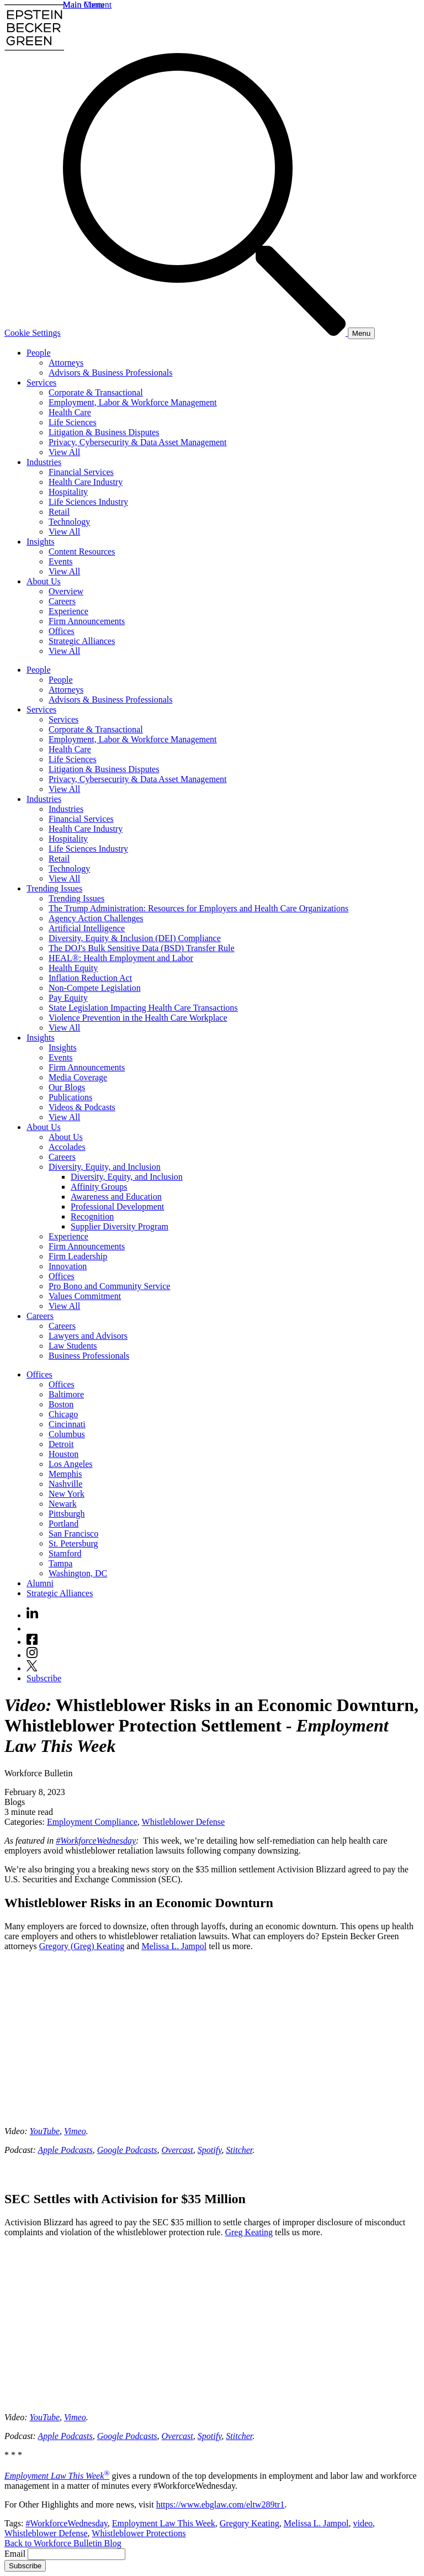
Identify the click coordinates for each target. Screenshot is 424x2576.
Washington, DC (78, 1573)
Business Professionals (89, 1355)
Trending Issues (54, 888)
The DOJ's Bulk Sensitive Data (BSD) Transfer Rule (142, 948)
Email (16, 2553)
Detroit (61, 1444)
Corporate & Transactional (96, 392)
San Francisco (73, 1533)
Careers (62, 601)
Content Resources (82, 551)
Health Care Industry (86, 482)
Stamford (65, 1553)
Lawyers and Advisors (88, 1335)
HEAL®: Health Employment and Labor (121, 958)
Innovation (68, 1266)
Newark (63, 1503)
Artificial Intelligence (87, 928)
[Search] (205, 332)
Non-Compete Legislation (95, 988)
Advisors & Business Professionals (110, 372)
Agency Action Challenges (96, 918)
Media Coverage (78, 1077)
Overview (66, 591)
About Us (43, 581)
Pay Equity (68, 997)
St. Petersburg (73, 1543)
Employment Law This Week (56, 2475)
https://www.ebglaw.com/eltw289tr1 (220, 2504)
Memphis (65, 1474)
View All (64, 452)
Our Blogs (67, 1087)
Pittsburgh (67, 1513)
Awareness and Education (116, 1196)
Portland (63, 1523)
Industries (43, 462)
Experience (68, 611)
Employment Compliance (92, 1822)
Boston (61, 1404)
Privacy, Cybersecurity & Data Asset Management (137, 442)
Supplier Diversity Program (119, 1226)
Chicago (63, 1414)
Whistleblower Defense (183, 1822)
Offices (62, 631)
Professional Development (117, 1206)
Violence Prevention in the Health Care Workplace (138, 1017)
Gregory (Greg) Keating (82, 1946)
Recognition (92, 1216)
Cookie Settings (32, 332)
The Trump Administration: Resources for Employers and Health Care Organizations (198, 908)
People (38, 352)
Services (41, 382)
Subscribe (43, 1678)
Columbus (67, 1434)
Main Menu (83, 4)
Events (61, 561)
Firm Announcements (87, 621)
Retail (59, 511)
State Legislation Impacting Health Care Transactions (143, 1007)
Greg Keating (249, 2232)
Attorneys (66, 362)
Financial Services (81, 472)
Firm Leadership (78, 1256)
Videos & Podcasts (82, 1107)
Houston (63, 1454)
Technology (69, 521)
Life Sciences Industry (88, 501)
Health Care (70, 412)
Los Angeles (71, 1464)
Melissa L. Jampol (173, 1946)
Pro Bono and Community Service (109, 1286)
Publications (70, 1097)
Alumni (40, 1583)
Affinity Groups (99, 1186)
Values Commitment (85, 1296)
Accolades (67, 1147)
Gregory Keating (249, 2523)
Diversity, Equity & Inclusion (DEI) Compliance (135, 938)
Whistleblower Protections (139, 2533)
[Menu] (361, 333)
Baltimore (66, 1394)
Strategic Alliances (82, 641)
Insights (40, 541)
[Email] (76, 2554)
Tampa (60, 1563)
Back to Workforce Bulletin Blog (62, 2543)
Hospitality (68, 492)
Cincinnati (67, 1424)
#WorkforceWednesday (96, 1840)
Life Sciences (73, 422)
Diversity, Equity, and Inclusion (105, 1166)
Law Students (73, 1345)
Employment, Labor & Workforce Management (133, 402)
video (363, 2523)
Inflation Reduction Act (90, 978)
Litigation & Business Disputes (104, 432)
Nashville (65, 1483)
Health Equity (73, 968)
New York (66, 1493)
